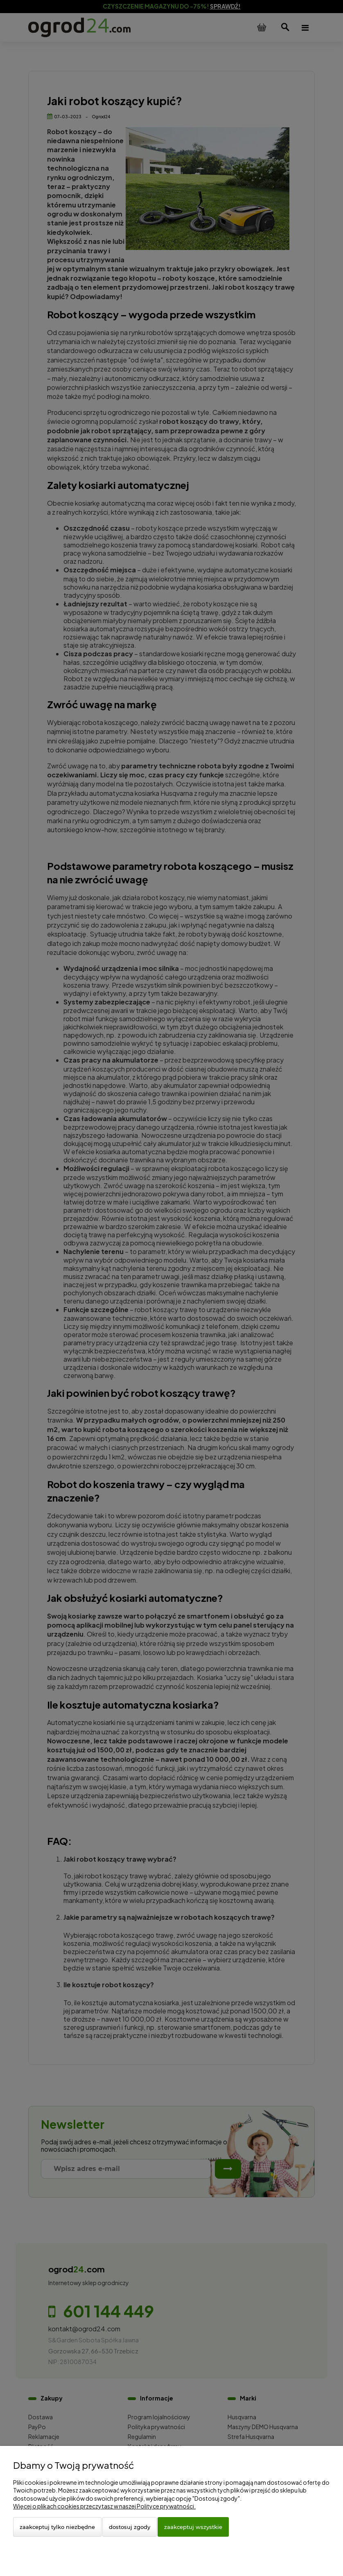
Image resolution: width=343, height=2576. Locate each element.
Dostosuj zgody (129, 2527)
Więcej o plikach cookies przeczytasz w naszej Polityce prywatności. (104, 2506)
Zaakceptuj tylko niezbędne (57, 2527)
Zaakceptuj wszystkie (193, 2527)
